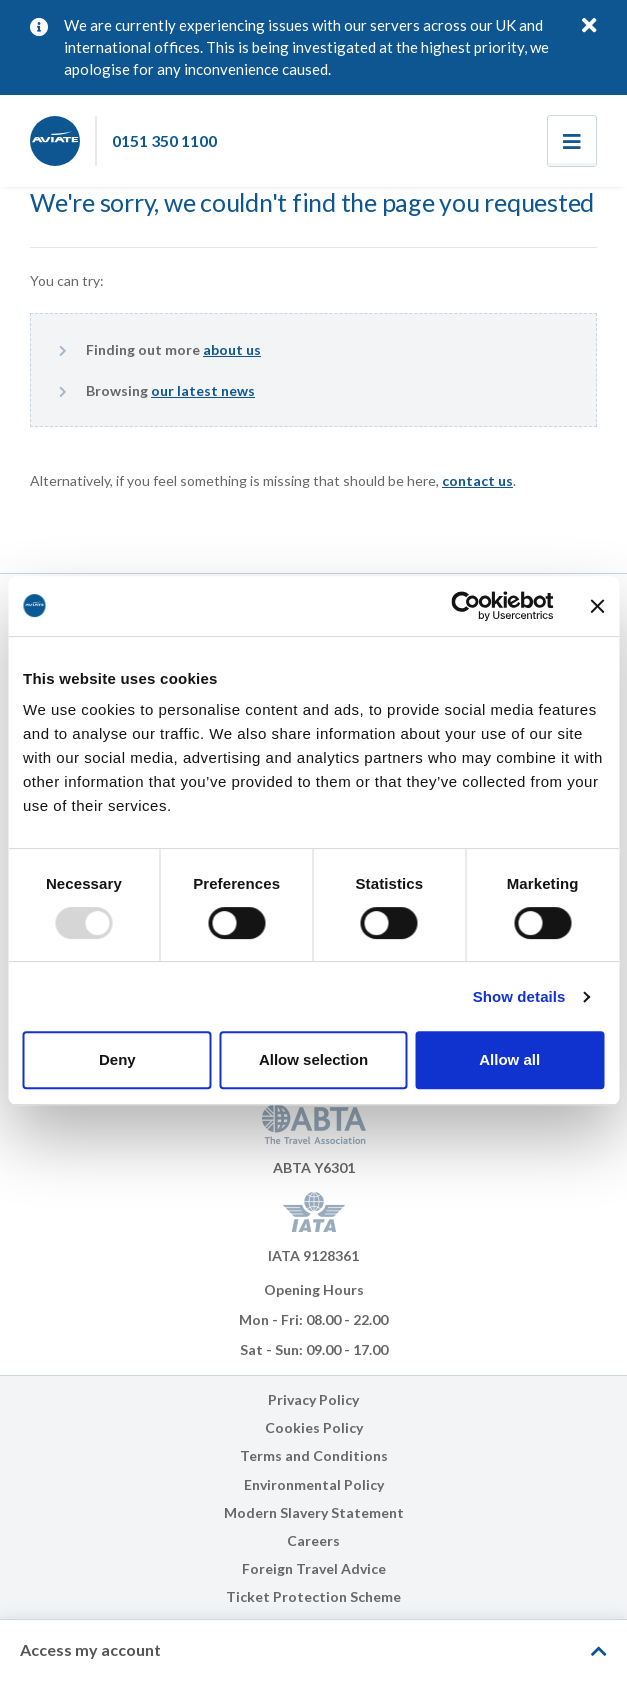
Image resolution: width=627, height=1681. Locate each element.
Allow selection (313, 1059)
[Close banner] (597, 606)
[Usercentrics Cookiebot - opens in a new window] (465, 606)
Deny (117, 1059)
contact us (477, 480)
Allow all (509, 1059)
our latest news (203, 390)
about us (232, 349)
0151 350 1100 (164, 140)
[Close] (589, 24)
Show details (519, 996)
